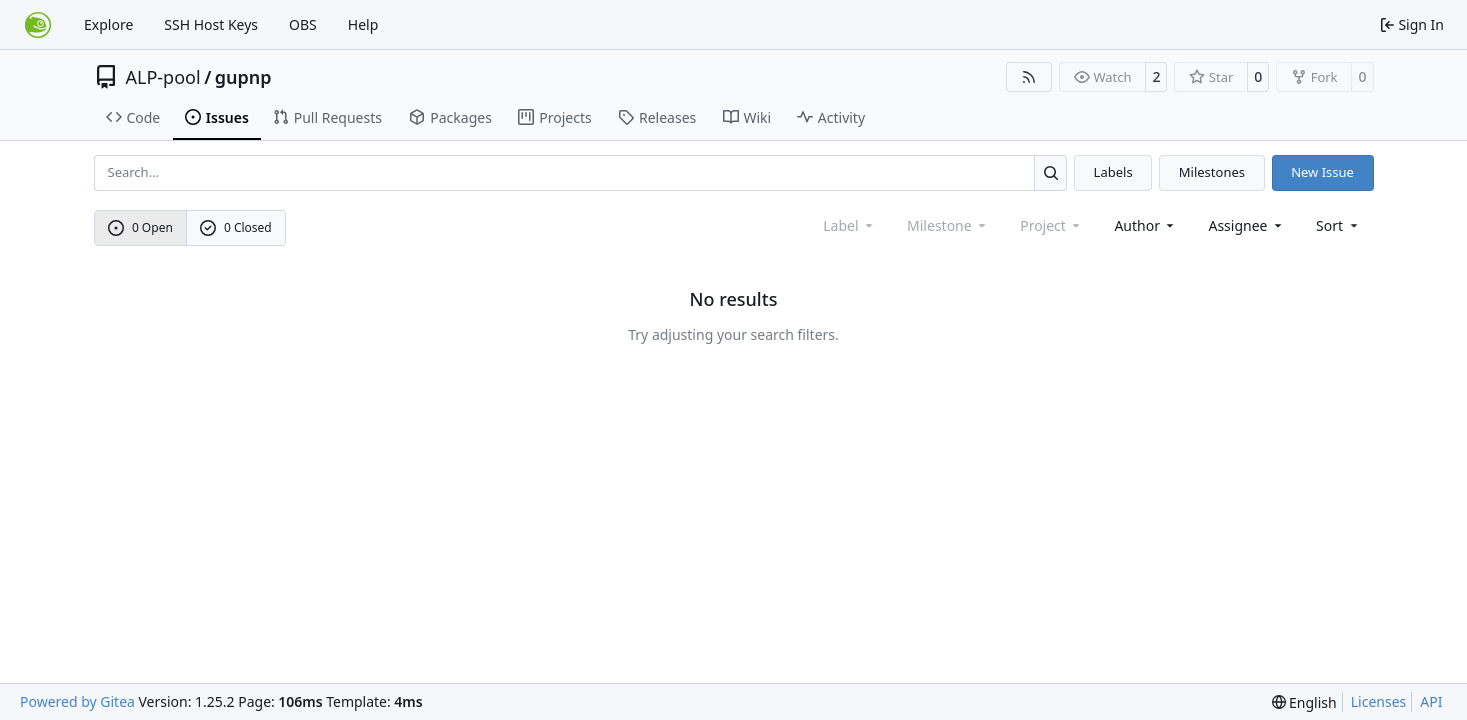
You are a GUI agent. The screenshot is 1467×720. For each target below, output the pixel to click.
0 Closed (236, 227)
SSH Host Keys (211, 24)
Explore (108, 24)
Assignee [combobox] (1246, 225)
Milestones (1212, 172)
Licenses (1379, 701)
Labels (1113, 172)
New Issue (1322, 172)
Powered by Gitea (77, 701)
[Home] (38, 25)
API (1431, 701)
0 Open (140, 227)
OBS (303, 24)
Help (363, 24)
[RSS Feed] (1029, 77)
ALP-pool (163, 77)
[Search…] (1050, 172)
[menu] (1338, 225)
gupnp (243, 77)
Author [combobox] (1145, 225)
